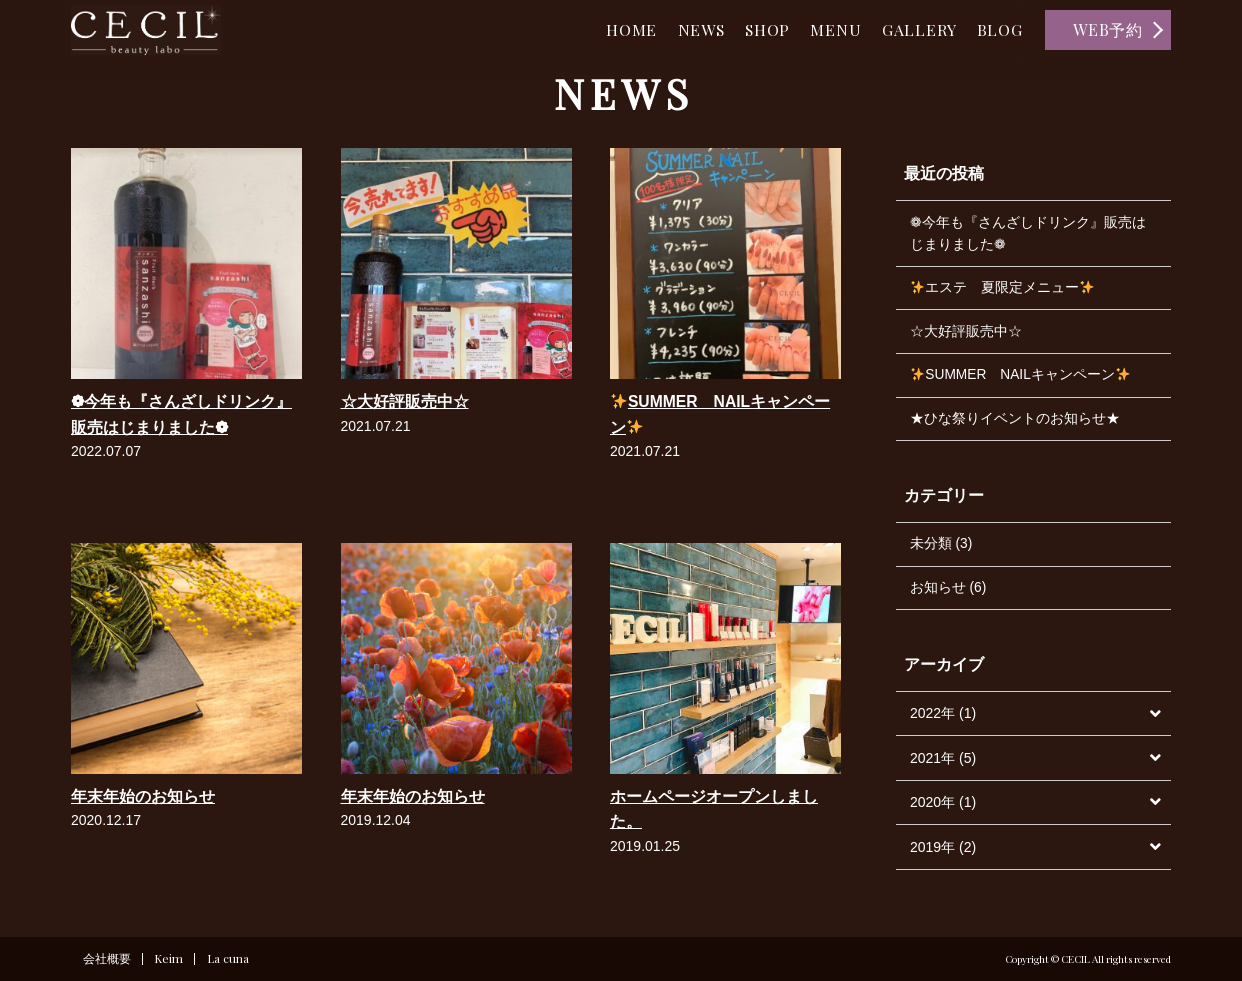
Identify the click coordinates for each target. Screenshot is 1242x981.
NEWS (683, 29)
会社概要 (107, 959)
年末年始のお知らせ (143, 796)
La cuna (229, 959)
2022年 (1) (943, 720)
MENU (826, 29)
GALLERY (913, 29)
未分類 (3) (941, 549)
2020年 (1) (943, 808)
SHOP (754, 29)
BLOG (998, 29)
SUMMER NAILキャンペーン (1021, 378)
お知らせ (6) (948, 593)
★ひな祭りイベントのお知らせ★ (1015, 423)
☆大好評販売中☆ (405, 401)
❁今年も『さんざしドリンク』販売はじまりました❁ (1028, 234)
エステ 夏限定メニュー (1003, 290)
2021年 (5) (943, 764)
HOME (608, 29)
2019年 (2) (943, 853)
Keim (169, 959)
